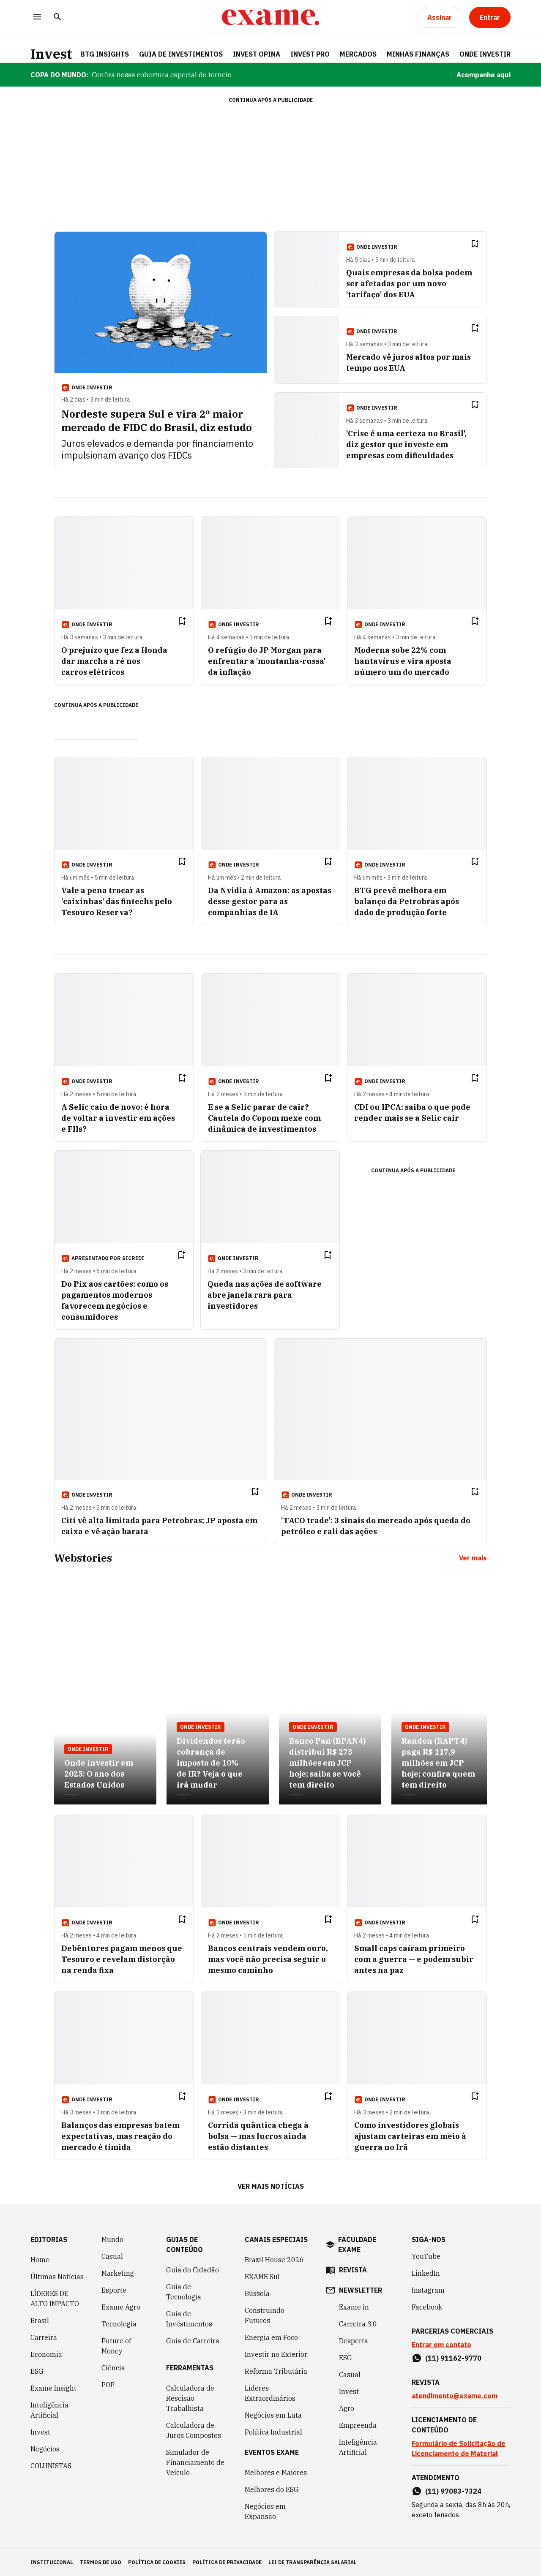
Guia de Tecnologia (183, 2292)
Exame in (354, 2307)
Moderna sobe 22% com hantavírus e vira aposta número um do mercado (402, 661)
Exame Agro (120, 2307)
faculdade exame (357, 2244)
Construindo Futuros (264, 2315)
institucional (51, 2562)
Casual (112, 2256)
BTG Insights (104, 54)
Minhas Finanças (418, 54)
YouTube (426, 2256)
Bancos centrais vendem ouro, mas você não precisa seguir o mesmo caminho (268, 1959)
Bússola (257, 2293)
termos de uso (100, 2562)
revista (353, 2270)
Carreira (43, 2337)
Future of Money (116, 2346)
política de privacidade (227, 2562)
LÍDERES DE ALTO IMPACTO (54, 2298)
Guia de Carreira (192, 2341)
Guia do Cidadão (192, 2270)
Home (39, 2259)
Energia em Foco (271, 2337)
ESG (37, 2371)
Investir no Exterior (276, 2354)
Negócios (45, 2449)
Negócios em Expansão (265, 2511)
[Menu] (37, 17)
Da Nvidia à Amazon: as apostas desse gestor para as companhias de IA (269, 901)
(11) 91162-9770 (453, 2358)
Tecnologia (119, 2324)
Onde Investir (485, 54)
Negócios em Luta (273, 2415)
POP (108, 2384)
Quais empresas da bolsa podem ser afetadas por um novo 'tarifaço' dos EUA (409, 283)
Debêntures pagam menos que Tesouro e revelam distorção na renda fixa (121, 1959)
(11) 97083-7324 (453, 2491)
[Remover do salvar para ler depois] (475, 244)
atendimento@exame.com (454, 2395)
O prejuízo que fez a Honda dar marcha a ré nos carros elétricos (114, 661)
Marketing (117, 2273)
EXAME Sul (262, 2276)
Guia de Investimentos (181, 54)
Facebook (427, 2307)
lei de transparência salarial (312, 2562)
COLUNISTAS (50, 2466)
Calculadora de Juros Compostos (193, 2430)
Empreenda (358, 2425)
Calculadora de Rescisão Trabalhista (190, 2398)
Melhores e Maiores (276, 2472)
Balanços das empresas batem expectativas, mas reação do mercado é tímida (120, 2136)
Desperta (353, 2341)
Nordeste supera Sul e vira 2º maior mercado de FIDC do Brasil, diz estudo (156, 420)
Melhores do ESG (272, 2489)
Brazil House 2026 (274, 2259)
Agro (346, 2408)
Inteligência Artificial (49, 2410)
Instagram (428, 2290)
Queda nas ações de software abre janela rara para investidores (265, 1295)
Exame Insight (53, 2388)
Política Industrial (273, 2432)
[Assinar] (439, 17)
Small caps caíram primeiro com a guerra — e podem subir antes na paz (413, 1959)
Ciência (113, 2368)
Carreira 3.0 (358, 2324)
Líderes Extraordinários (270, 2393)
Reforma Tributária (276, 2371)
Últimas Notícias (57, 2276)
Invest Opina (256, 54)
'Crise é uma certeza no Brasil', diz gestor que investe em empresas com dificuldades (406, 444)
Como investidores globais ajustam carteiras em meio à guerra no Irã (410, 2136)
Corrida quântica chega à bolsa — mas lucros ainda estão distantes (258, 2136)
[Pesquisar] (57, 17)
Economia (46, 2354)
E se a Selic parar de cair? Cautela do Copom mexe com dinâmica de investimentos (264, 1118)
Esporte (113, 2290)
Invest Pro (310, 54)
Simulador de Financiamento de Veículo (195, 2462)
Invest (51, 53)
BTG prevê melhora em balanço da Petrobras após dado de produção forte (406, 901)
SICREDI (133, 1258)
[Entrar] (490, 17)
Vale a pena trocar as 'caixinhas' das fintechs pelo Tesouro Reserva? (116, 901)
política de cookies (157, 2562)
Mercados (358, 54)
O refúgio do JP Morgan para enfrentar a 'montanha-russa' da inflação (266, 661)
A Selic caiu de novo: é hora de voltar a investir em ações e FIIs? (118, 1118)
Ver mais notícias (271, 2186)
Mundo (112, 2239)
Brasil (39, 2320)
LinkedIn (426, 2273)
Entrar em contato (441, 2344)
